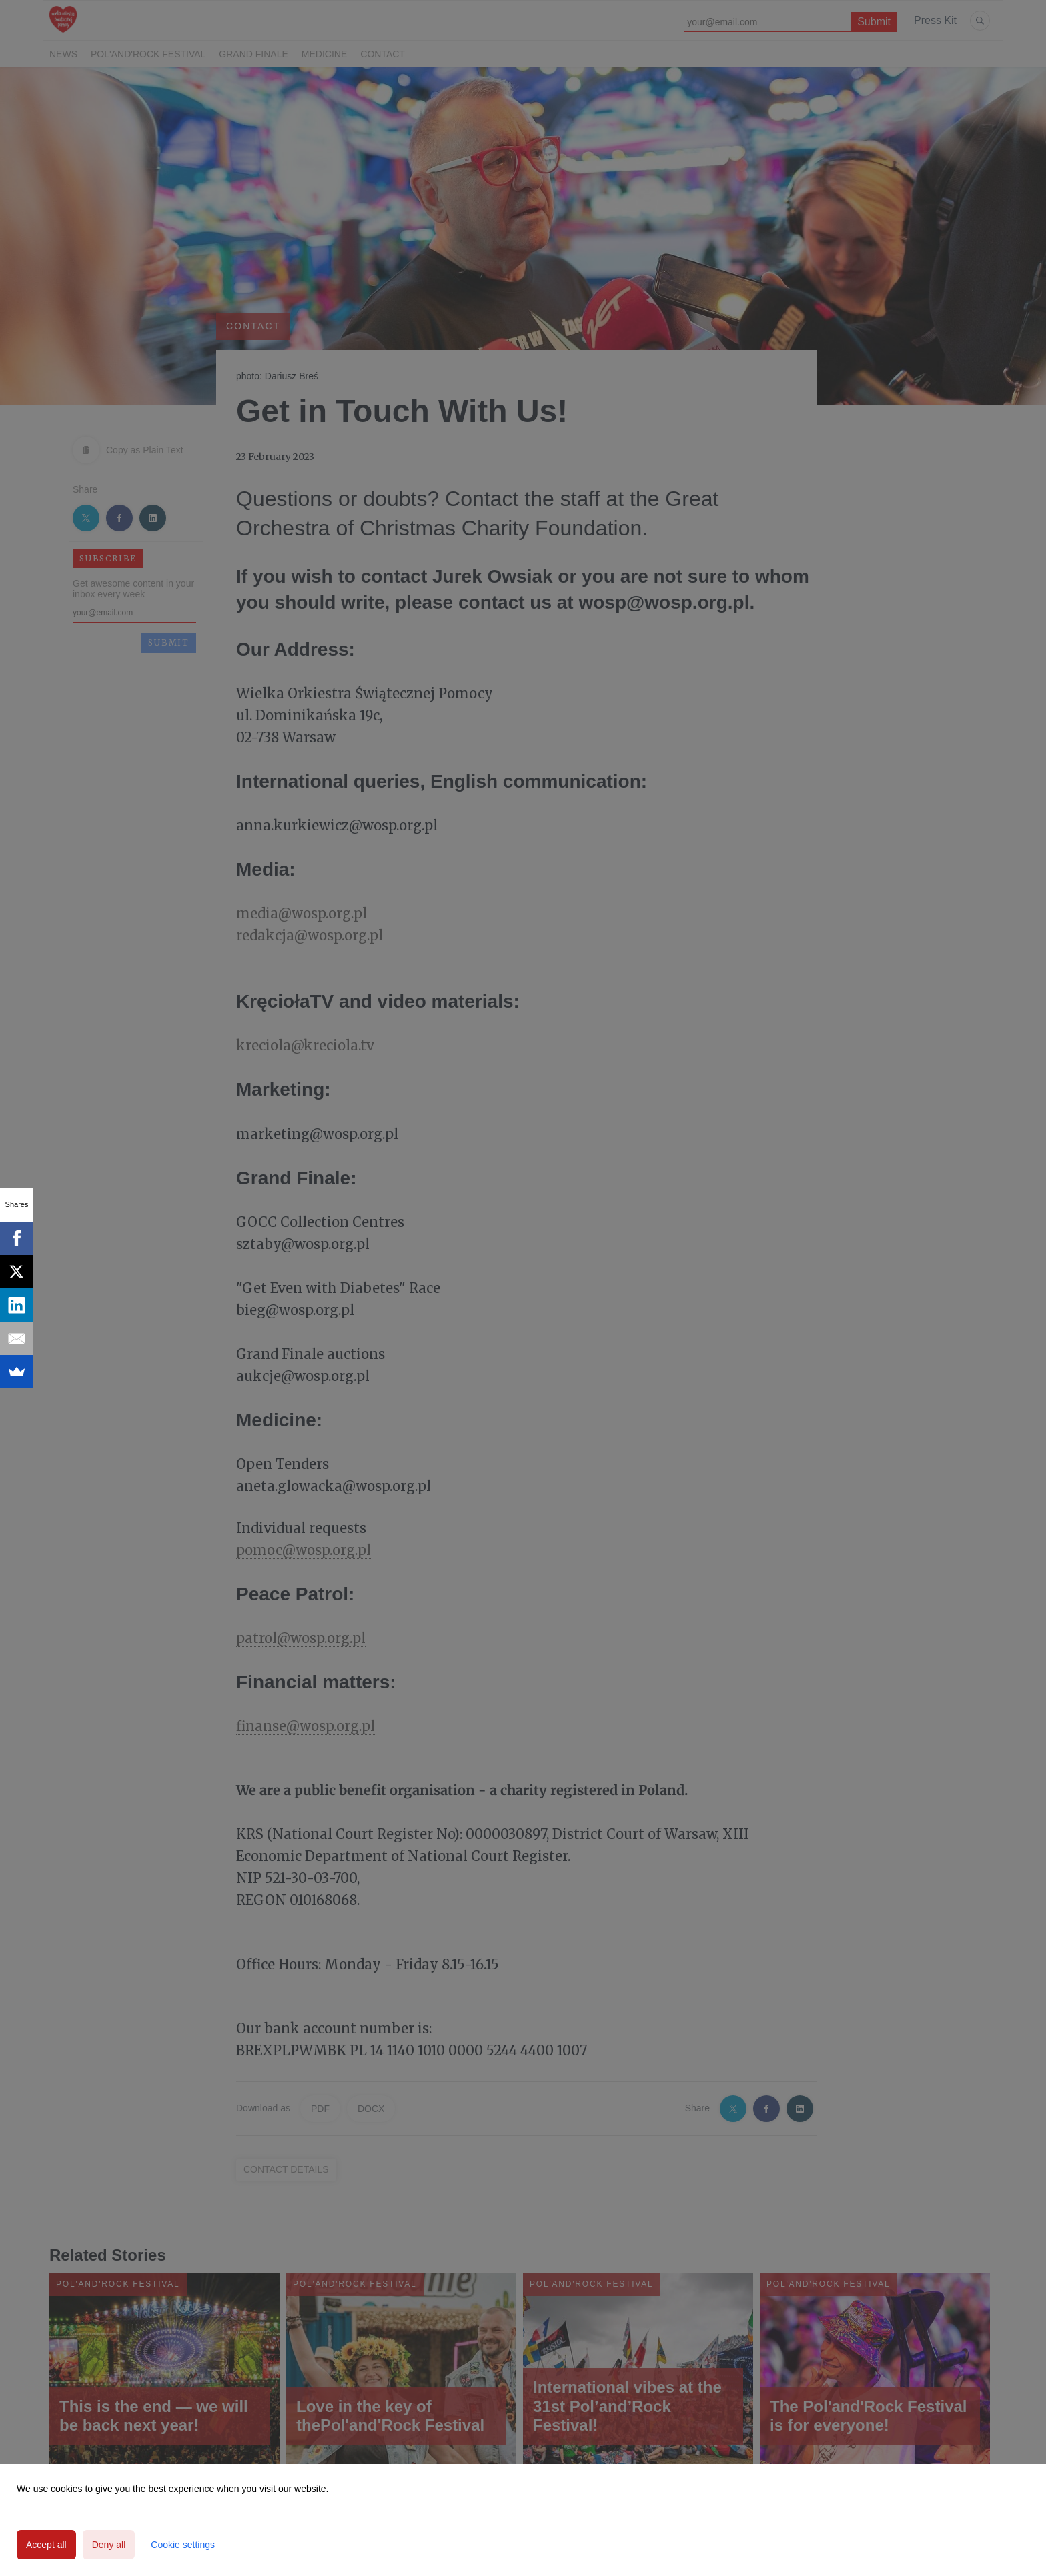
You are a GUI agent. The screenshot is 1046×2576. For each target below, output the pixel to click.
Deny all (109, 2544)
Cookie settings (183, 2544)
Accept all (46, 2544)
